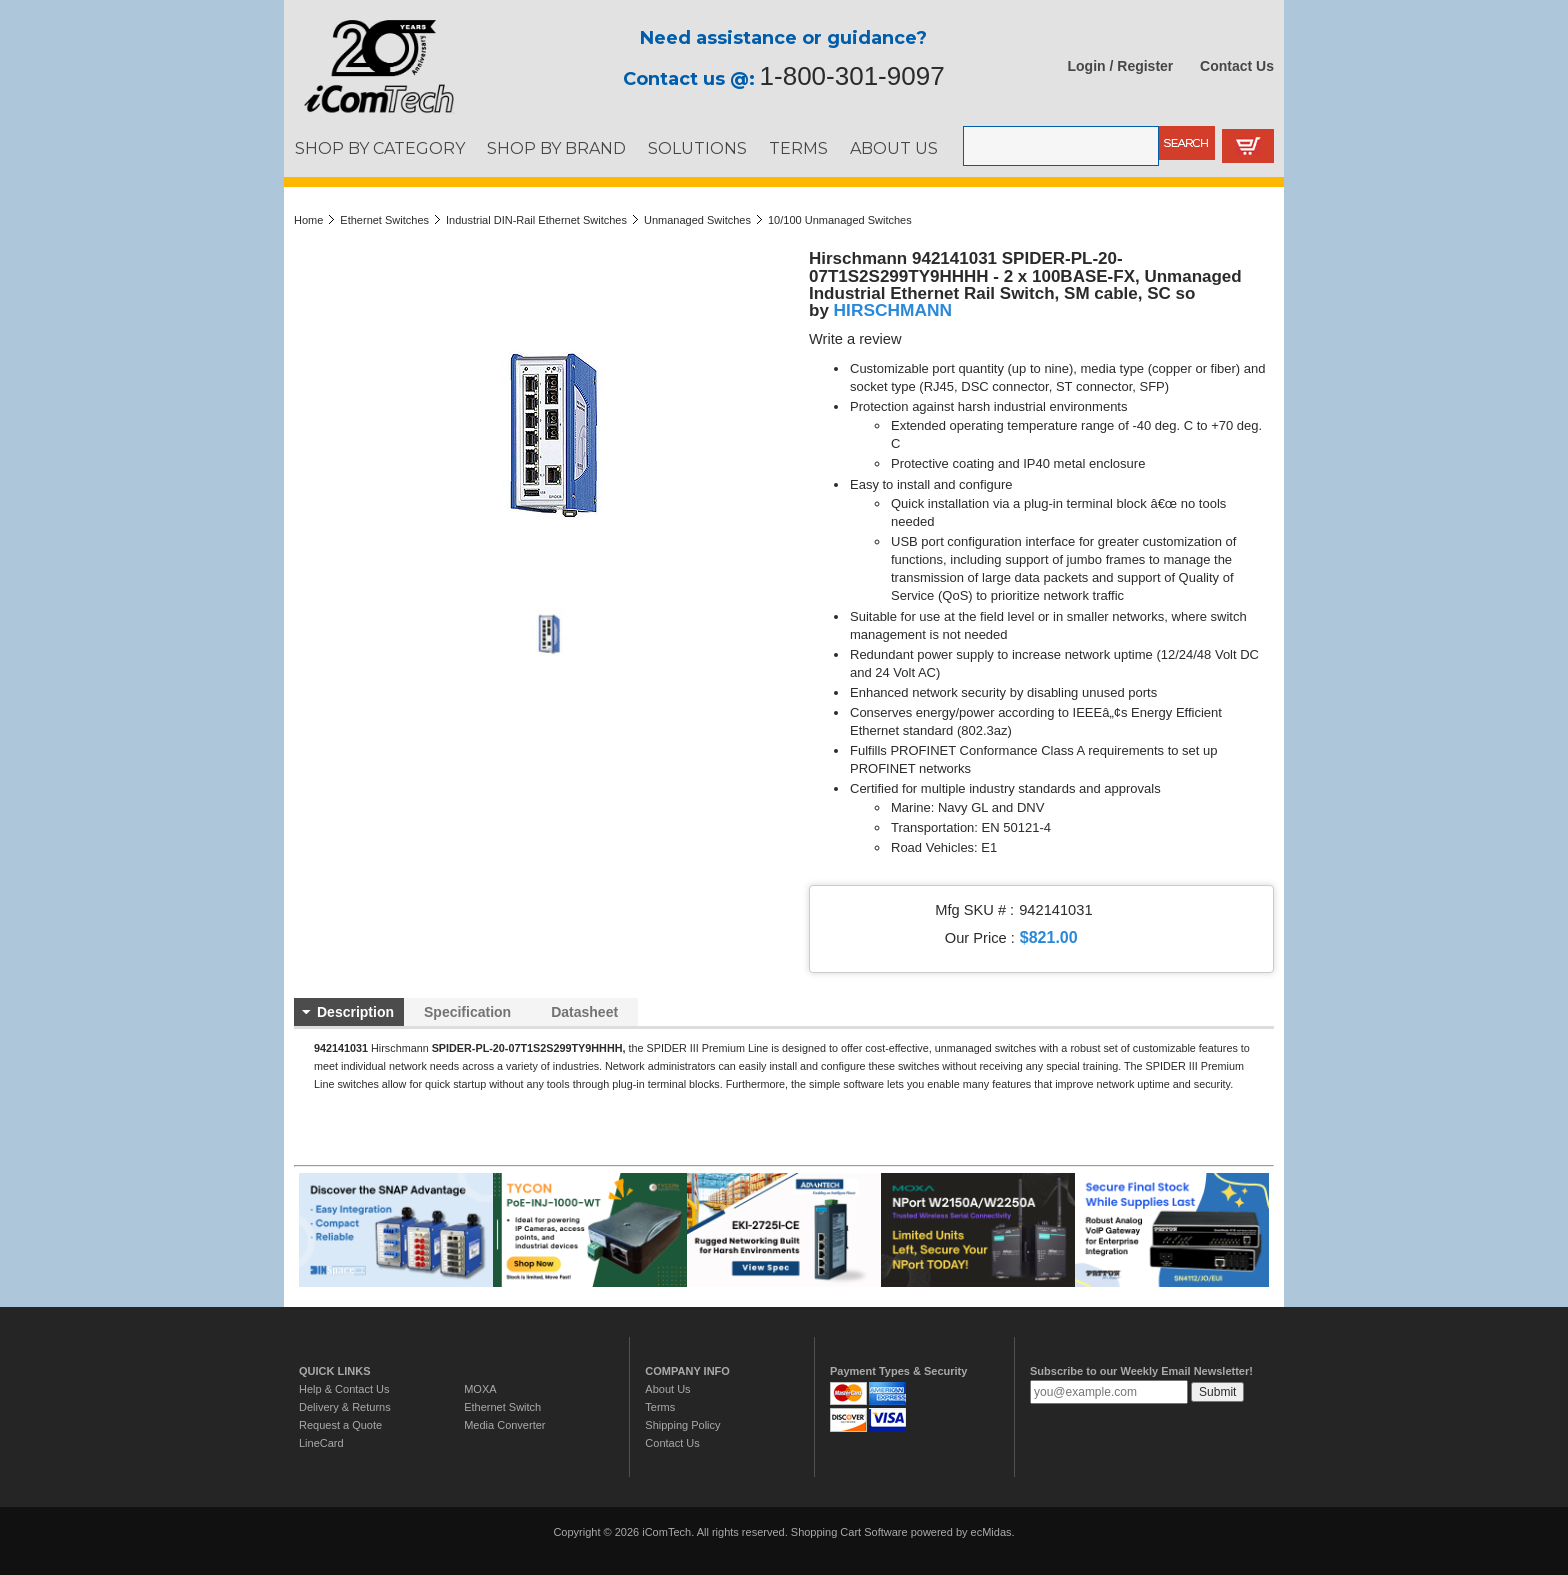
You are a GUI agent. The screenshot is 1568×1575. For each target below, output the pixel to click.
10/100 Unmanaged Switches (840, 220)
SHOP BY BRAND (556, 148)
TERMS (798, 148)
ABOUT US (894, 148)
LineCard (321, 1443)
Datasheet (584, 1012)
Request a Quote (340, 1425)
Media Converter (504, 1425)
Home (308, 220)
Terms (660, 1407)
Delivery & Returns (345, 1407)
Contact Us (1237, 66)
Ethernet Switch (502, 1407)
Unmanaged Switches (697, 220)
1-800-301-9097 (852, 76)
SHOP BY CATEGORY (380, 148)
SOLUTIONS (697, 148)
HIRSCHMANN (893, 310)
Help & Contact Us (344, 1389)
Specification (467, 1012)
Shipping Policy (682, 1425)
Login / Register (1121, 66)
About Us (667, 1389)
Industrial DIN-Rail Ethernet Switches (536, 220)
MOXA (480, 1389)
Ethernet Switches (384, 220)
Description (355, 1012)
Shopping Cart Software (849, 1532)
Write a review (855, 339)
